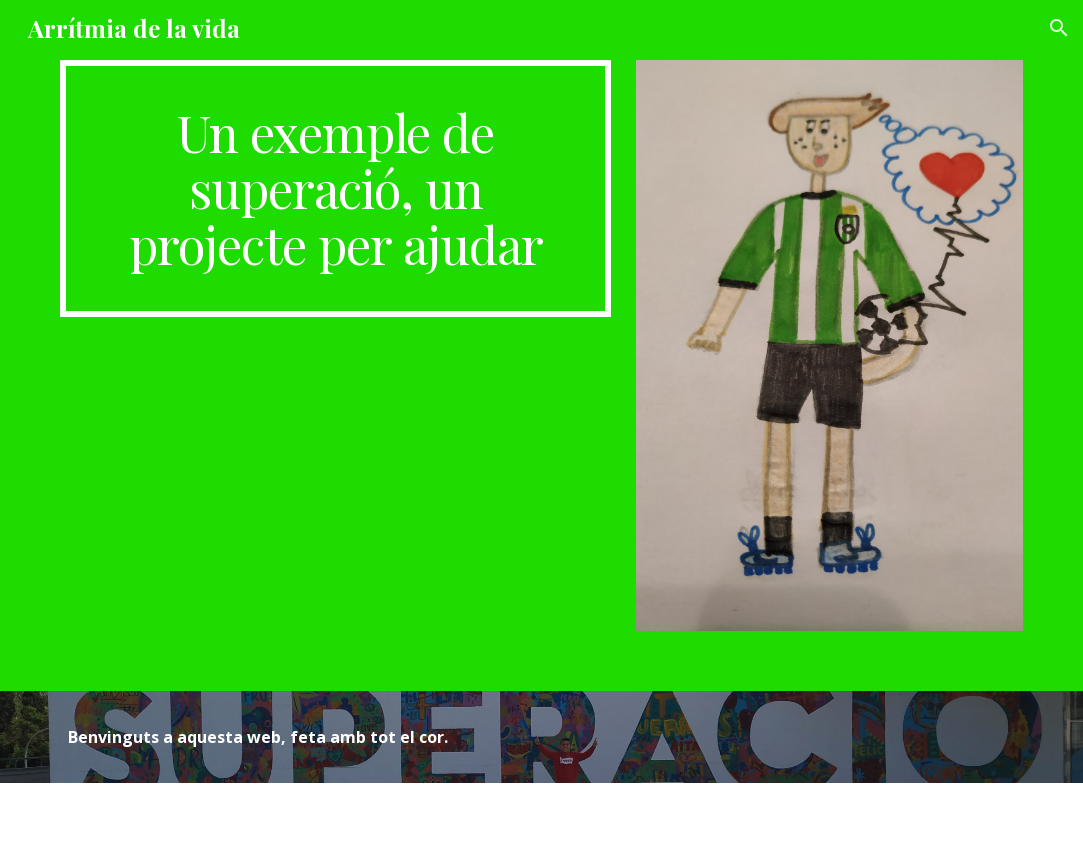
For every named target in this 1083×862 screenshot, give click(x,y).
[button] (1059, 28)
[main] (335, 188)
